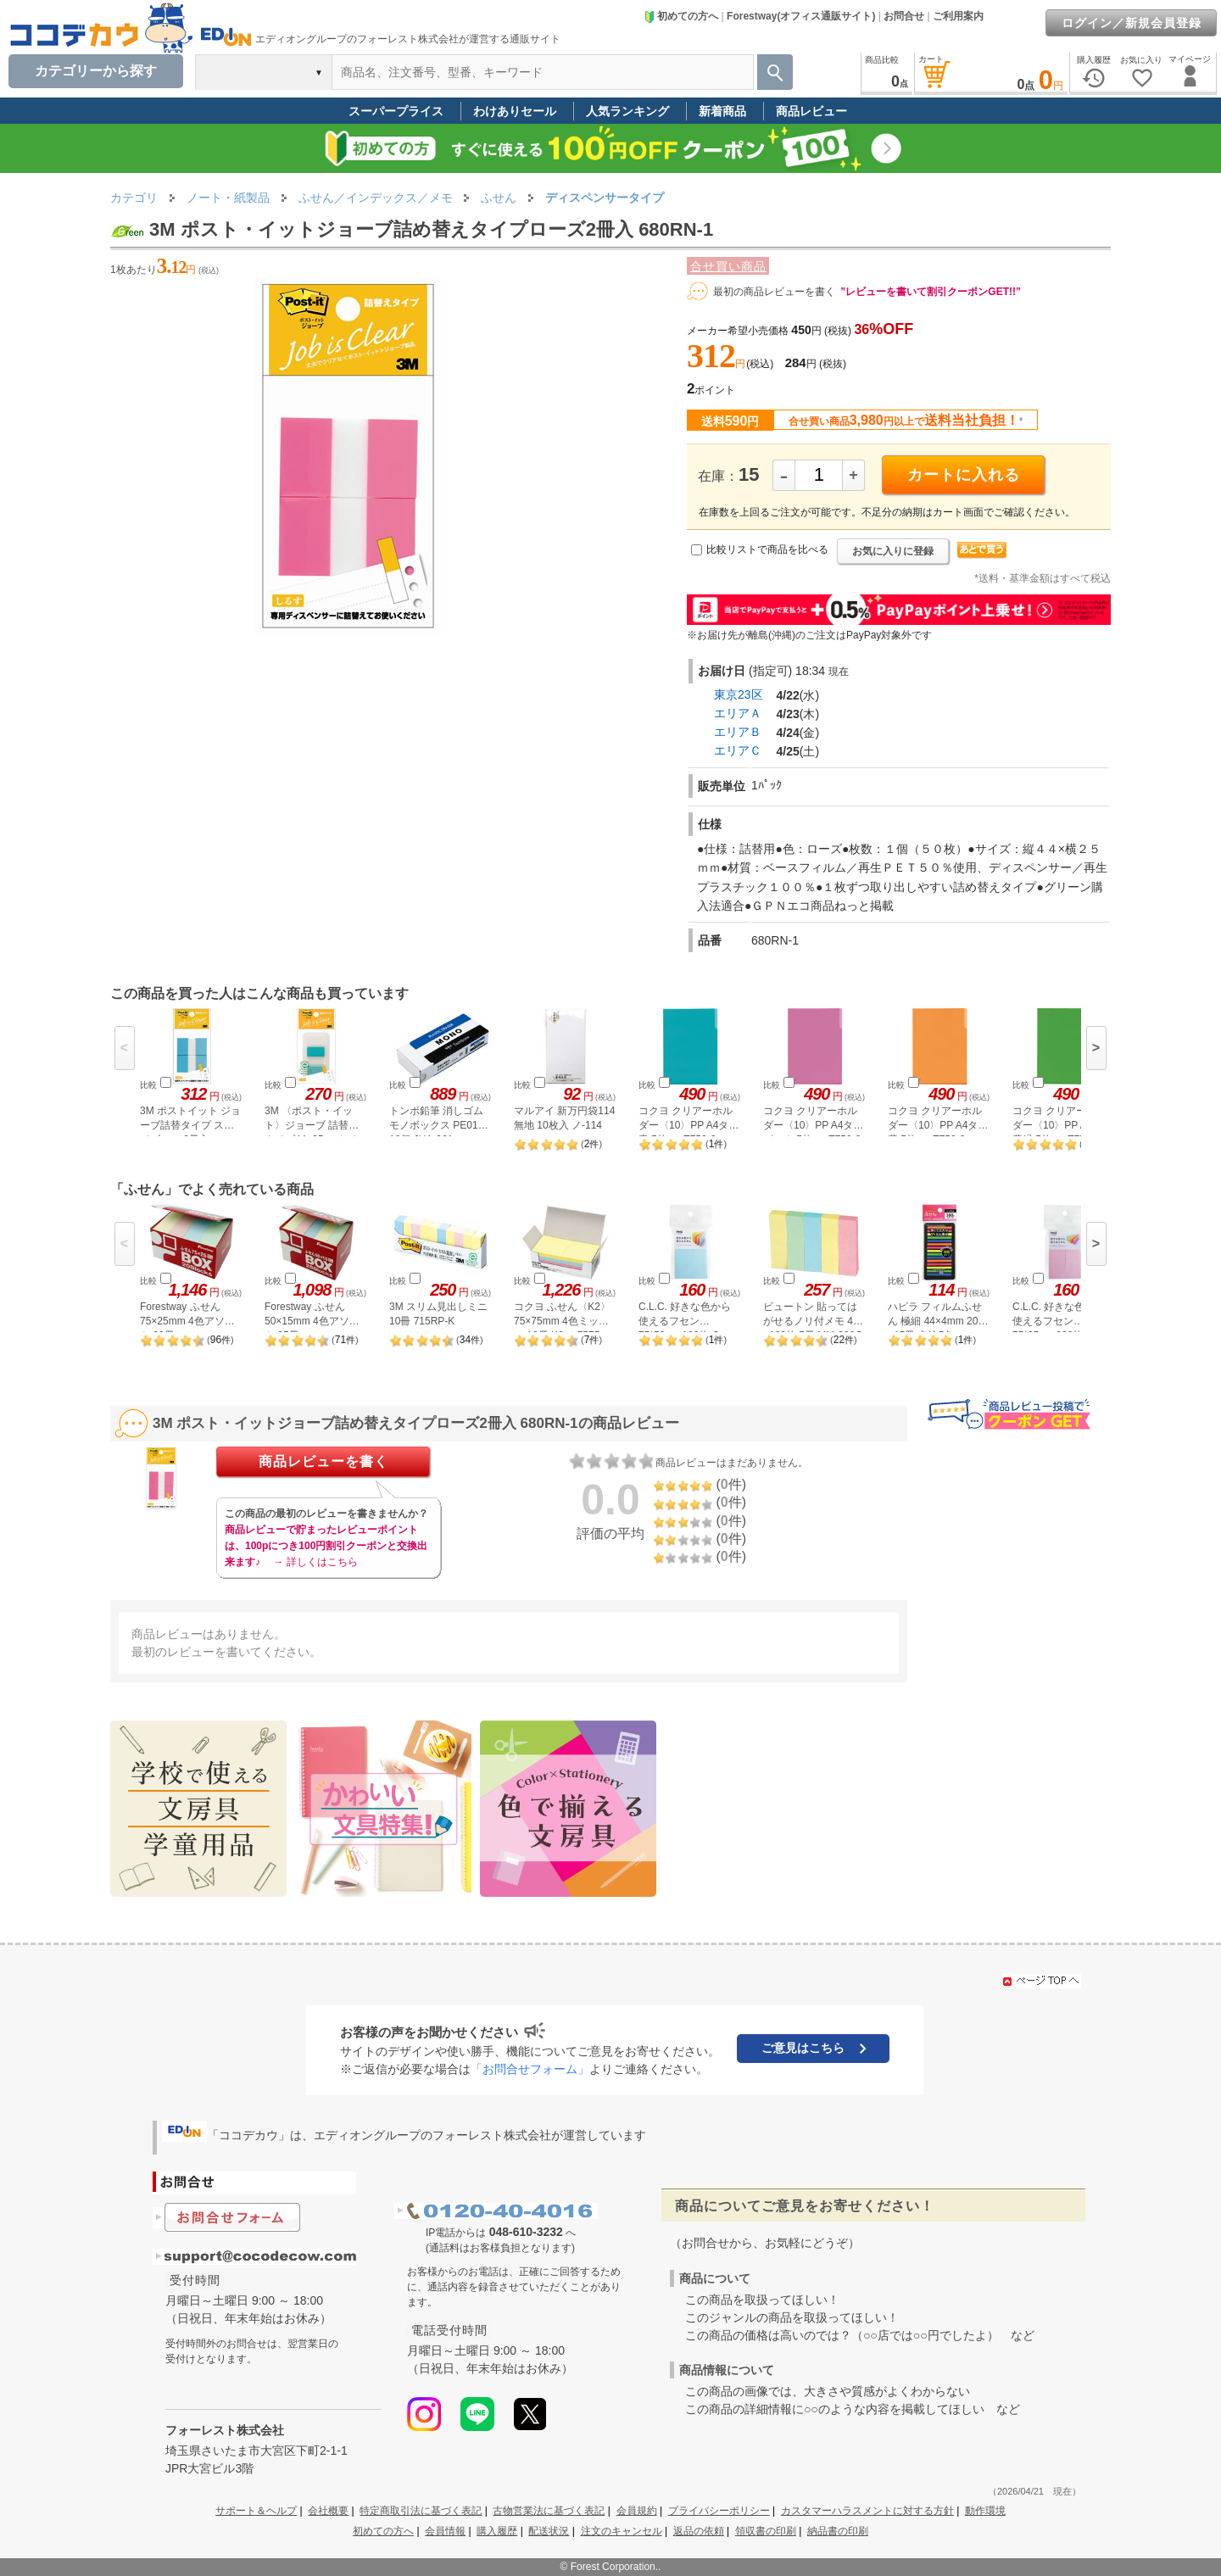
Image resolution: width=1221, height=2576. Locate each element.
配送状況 (548, 2531)
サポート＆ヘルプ (256, 2511)
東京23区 (738, 694)
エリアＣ (737, 750)
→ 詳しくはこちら (315, 1562)
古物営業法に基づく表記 (549, 2511)
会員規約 (636, 2511)
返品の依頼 (698, 2531)
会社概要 (328, 2511)
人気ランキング (627, 111)
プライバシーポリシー (719, 2511)
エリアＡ (737, 713)
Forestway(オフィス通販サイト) (801, 16)
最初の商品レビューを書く (774, 292)
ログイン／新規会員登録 (1131, 23)
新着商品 (722, 111)
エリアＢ (737, 732)
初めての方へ (681, 16)
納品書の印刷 (837, 2531)
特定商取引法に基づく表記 (421, 2511)
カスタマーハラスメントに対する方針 (867, 2511)
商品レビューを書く (323, 1461)
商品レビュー (811, 111)
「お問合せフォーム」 (530, 2069)
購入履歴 (497, 2531)
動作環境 (985, 2511)
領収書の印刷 (765, 2531)
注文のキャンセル (621, 2531)
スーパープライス (395, 111)
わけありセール (514, 111)
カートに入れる (963, 474)
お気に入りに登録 (893, 551)
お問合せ (904, 16)
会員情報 (445, 2531)
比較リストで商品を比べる (767, 549)
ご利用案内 (958, 16)
